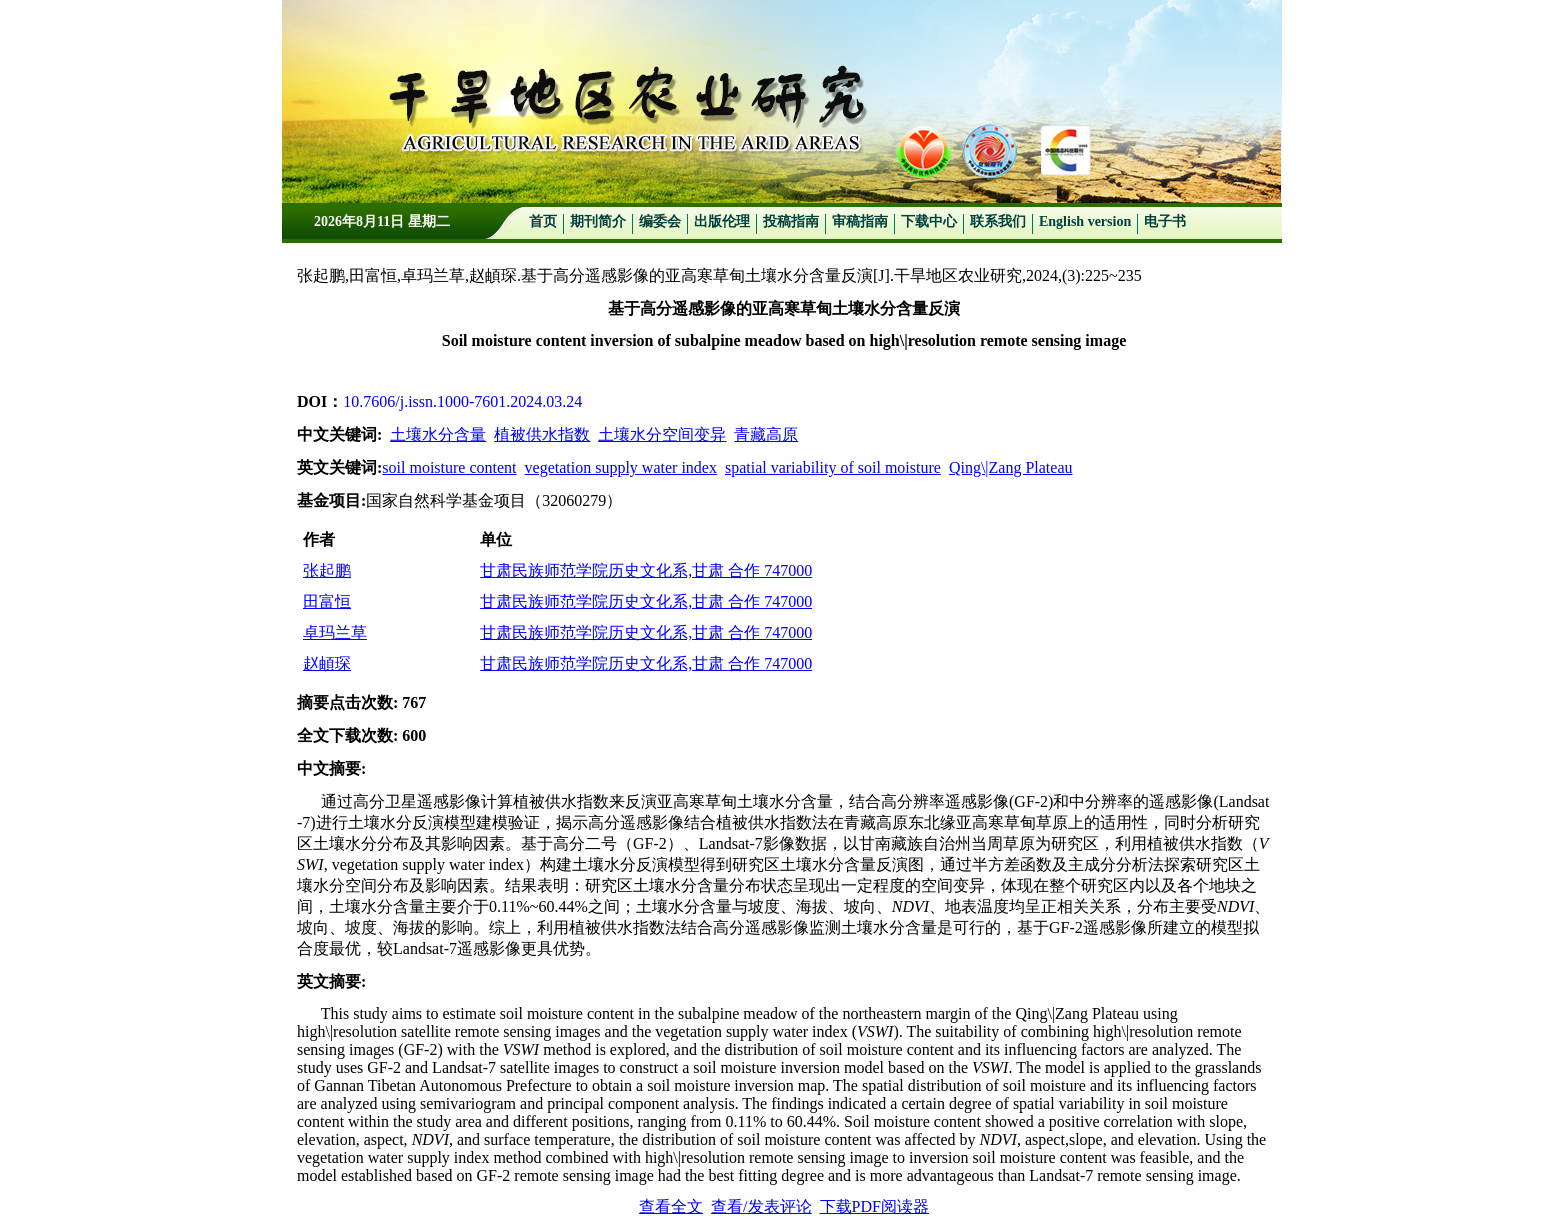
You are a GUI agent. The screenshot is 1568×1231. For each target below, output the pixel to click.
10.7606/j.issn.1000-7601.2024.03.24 (462, 401)
